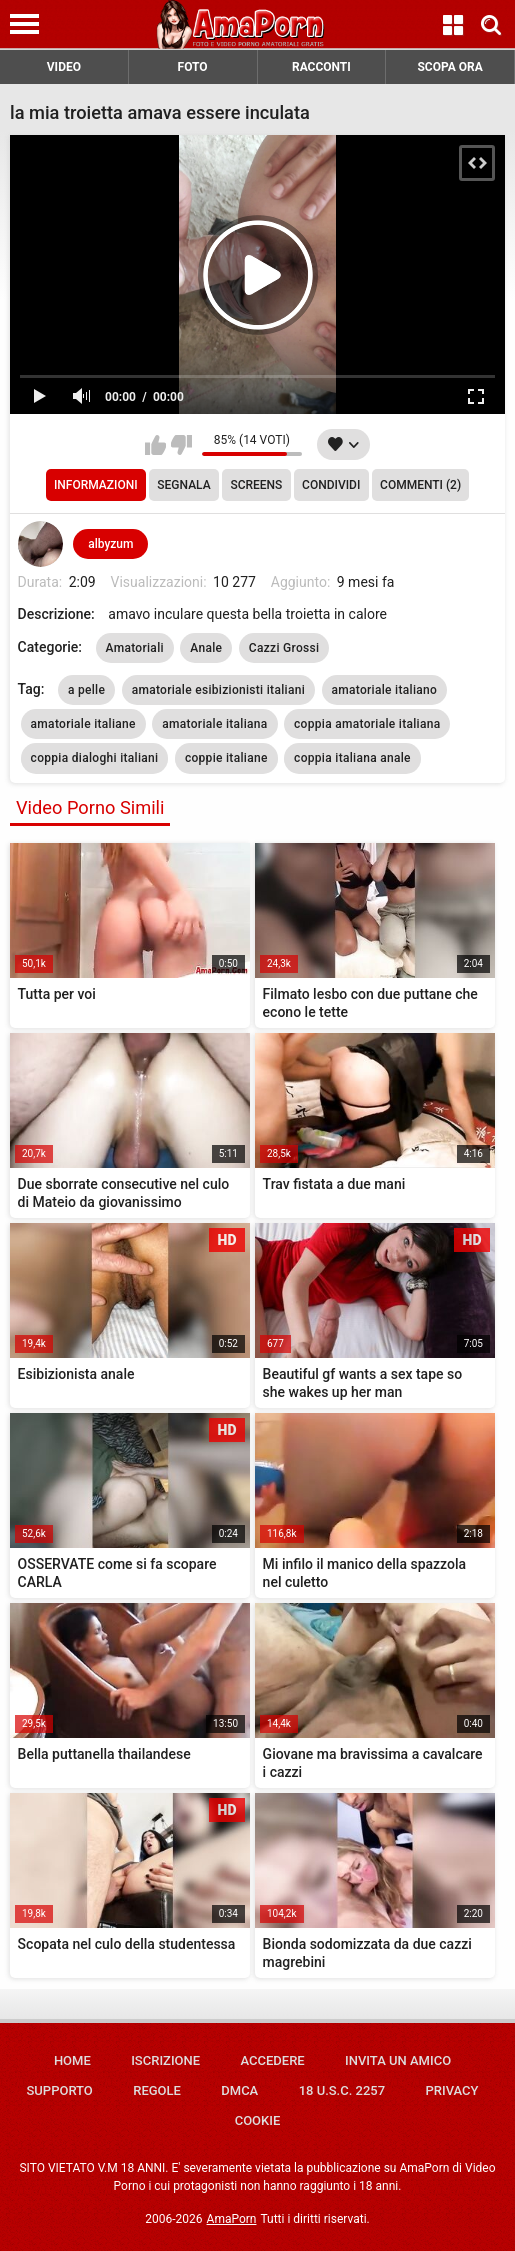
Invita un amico (398, 2060)
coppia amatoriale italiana (367, 724)
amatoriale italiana (214, 724)
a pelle (86, 690)
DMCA (239, 2090)
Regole (157, 2090)
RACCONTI (321, 67)
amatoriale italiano (385, 690)
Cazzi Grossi (284, 648)
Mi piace (155, 445)
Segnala (183, 485)
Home (72, 2060)
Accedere (272, 2060)
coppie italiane (226, 758)
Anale (206, 648)
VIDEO (64, 67)
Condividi (331, 485)
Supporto (59, 2090)
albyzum (110, 544)
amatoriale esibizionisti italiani (218, 690)
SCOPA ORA (449, 67)
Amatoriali (135, 648)
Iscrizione (165, 2060)
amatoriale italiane (83, 724)
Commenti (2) (420, 485)
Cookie (258, 2120)
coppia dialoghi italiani (95, 758)
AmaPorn (232, 2219)
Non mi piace (181, 445)
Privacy (452, 2090)
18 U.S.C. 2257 (342, 2090)
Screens (256, 485)
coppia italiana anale (352, 758)
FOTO (193, 67)
